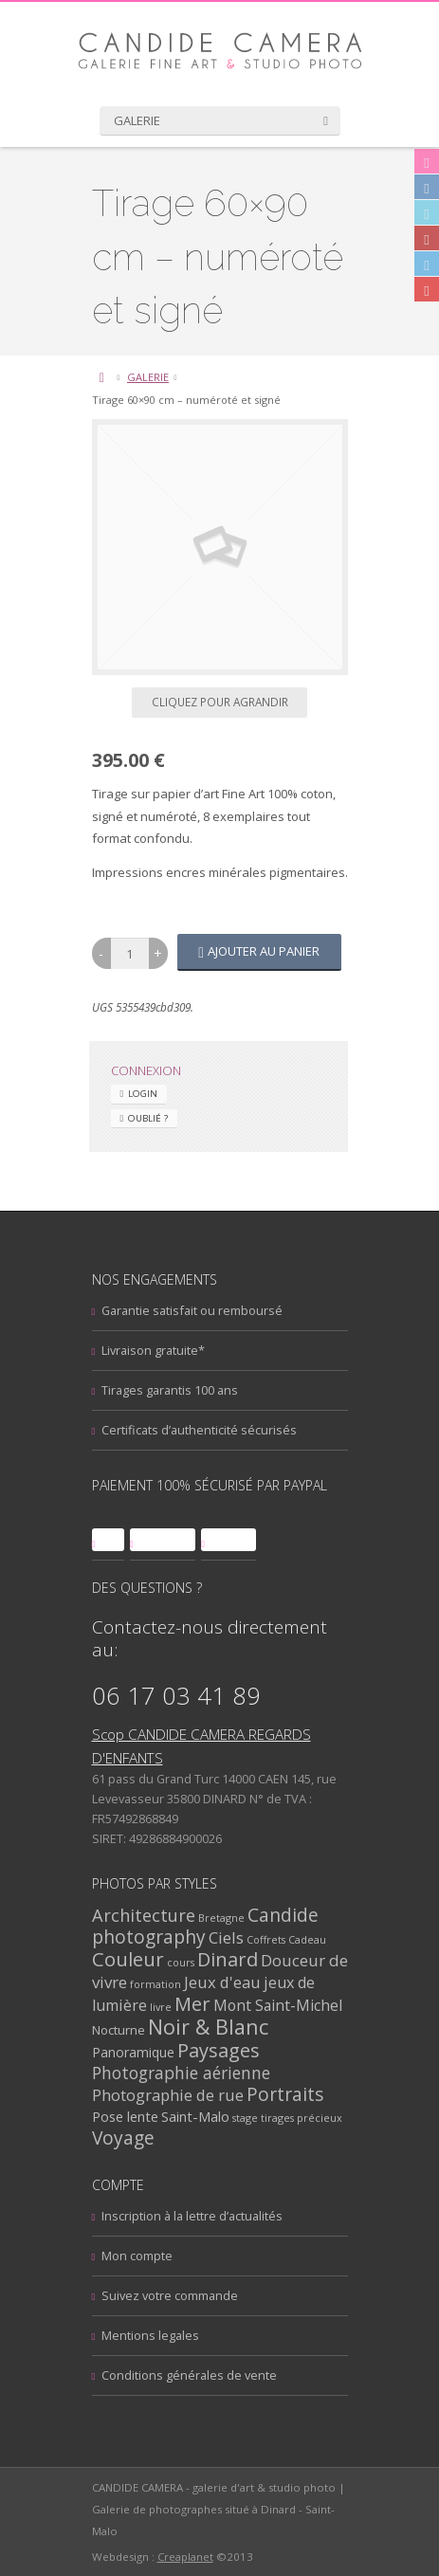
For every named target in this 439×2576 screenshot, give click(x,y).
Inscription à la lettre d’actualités (192, 2215)
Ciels (226, 1937)
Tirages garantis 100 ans (169, 1389)
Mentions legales (150, 2335)
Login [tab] (142, 1093)
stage (245, 2117)
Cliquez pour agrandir (220, 701)
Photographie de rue (168, 2095)
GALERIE (148, 377)
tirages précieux (301, 2117)
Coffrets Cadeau (286, 1939)
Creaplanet (185, 2556)
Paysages (218, 2050)
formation (155, 1984)
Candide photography (205, 1926)
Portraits (285, 2094)
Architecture (143, 1915)
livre (161, 2007)
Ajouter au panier (264, 950)
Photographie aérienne (181, 2072)
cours (180, 1962)
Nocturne (118, 2029)
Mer (192, 2004)
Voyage (123, 2137)
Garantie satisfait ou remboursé (192, 1310)
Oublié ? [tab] (148, 1118)
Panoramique (133, 2052)
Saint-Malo (195, 2116)
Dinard (227, 1959)
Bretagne (221, 1917)
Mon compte (137, 2255)
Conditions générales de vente (189, 2375)
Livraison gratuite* (153, 1350)
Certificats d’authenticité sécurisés (199, 1429)
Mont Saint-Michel (277, 2005)
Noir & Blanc (208, 2026)
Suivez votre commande (169, 2295)
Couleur (128, 1959)
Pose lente (125, 2116)
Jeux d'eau (222, 1982)
